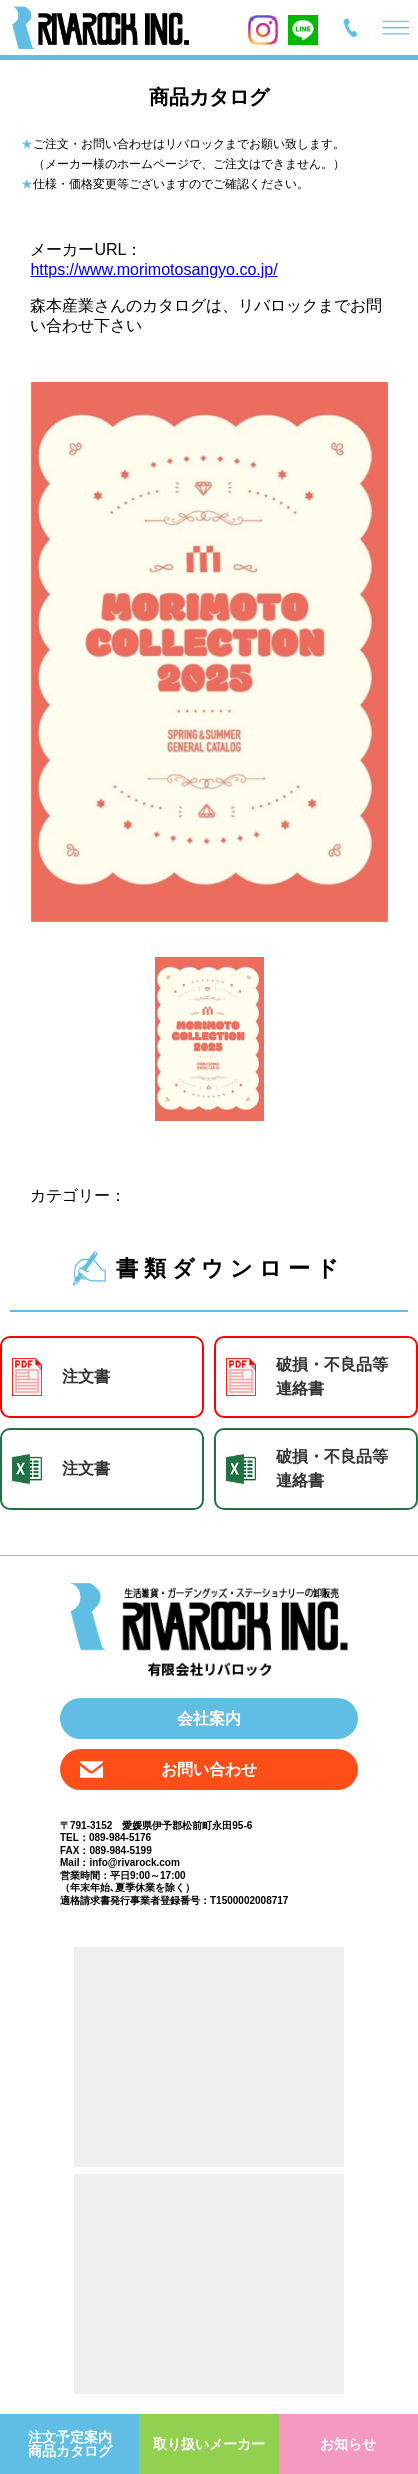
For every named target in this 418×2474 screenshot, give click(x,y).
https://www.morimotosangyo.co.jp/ (153, 269)
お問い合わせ (209, 1769)
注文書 (86, 1376)
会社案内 (209, 1718)
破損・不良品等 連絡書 (332, 1376)
